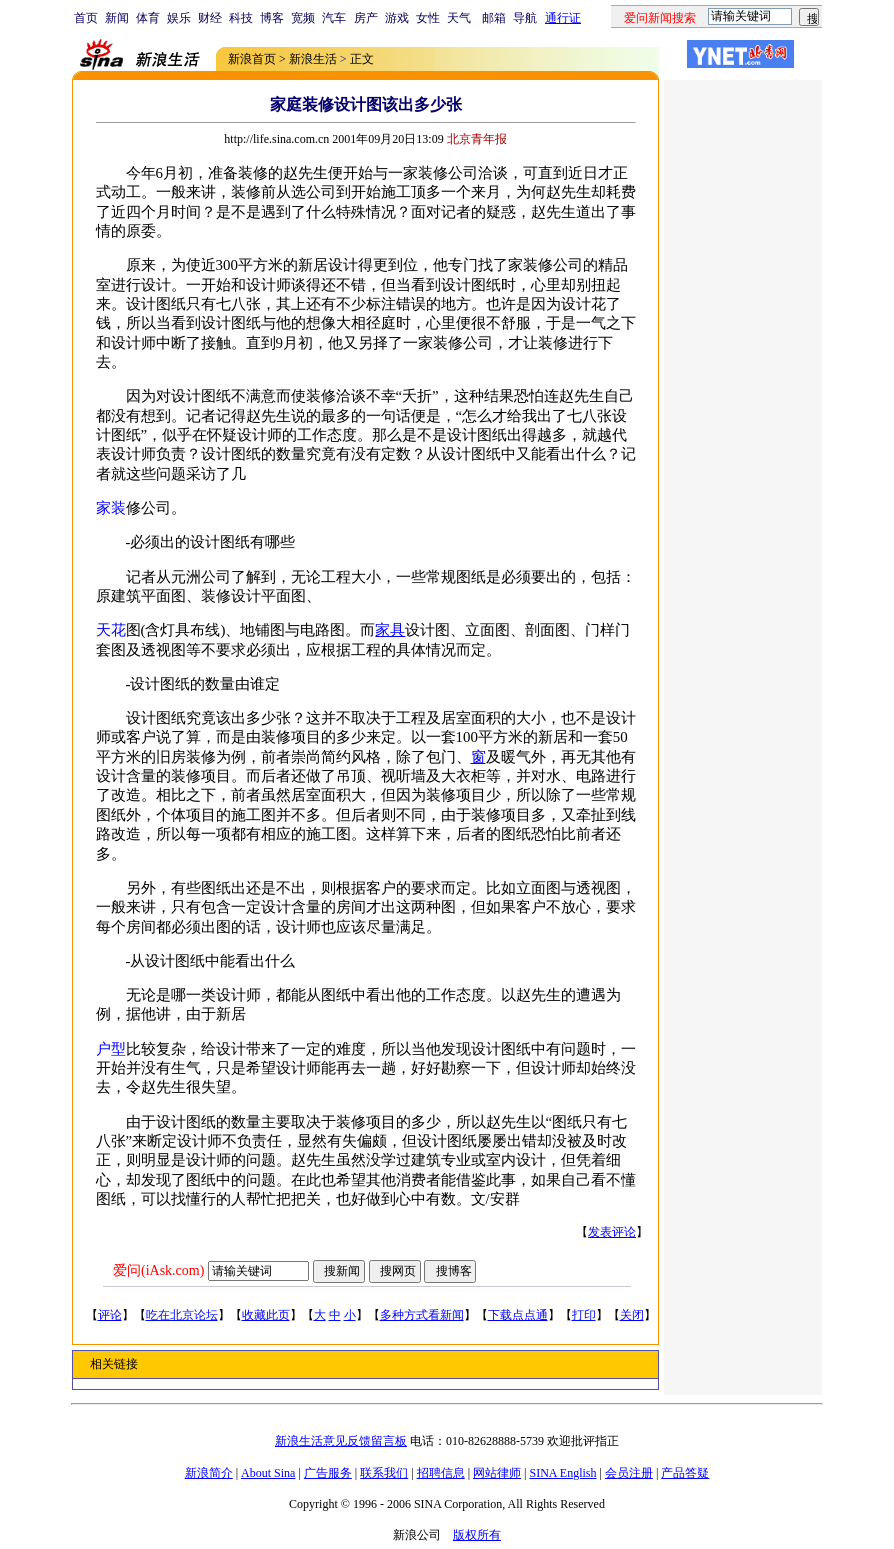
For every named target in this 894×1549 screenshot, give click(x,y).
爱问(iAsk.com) (158, 1270)
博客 (272, 18)
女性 (428, 18)
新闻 (117, 18)
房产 (366, 18)
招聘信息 (441, 1473)
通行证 (563, 18)
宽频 (303, 18)
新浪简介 (209, 1473)
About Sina (268, 1473)
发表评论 (612, 1232)
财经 (210, 18)
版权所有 (477, 1535)
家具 (390, 630)
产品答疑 (685, 1473)
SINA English (562, 1473)
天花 (111, 630)
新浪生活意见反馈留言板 (341, 1441)
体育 (148, 18)
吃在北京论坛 (182, 1315)
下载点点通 (518, 1315)
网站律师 (497, 1473)
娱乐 (179, 18)
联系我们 (384, 1473)
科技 (241, 18)
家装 (111, 508)
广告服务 (328, 1473)
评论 (110, 1315)
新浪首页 (252, 59)
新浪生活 (313, 59)
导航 (525, 18)
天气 (459, 18)
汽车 (334, 18)
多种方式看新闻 (422, 1315)
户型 (111, 1049)
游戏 (397, 18)
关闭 (632, 1315)
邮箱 (494, 18)
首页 (86, 18)
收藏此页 (266, 1315)
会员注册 (629, 1473)
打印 (584, 1315)
